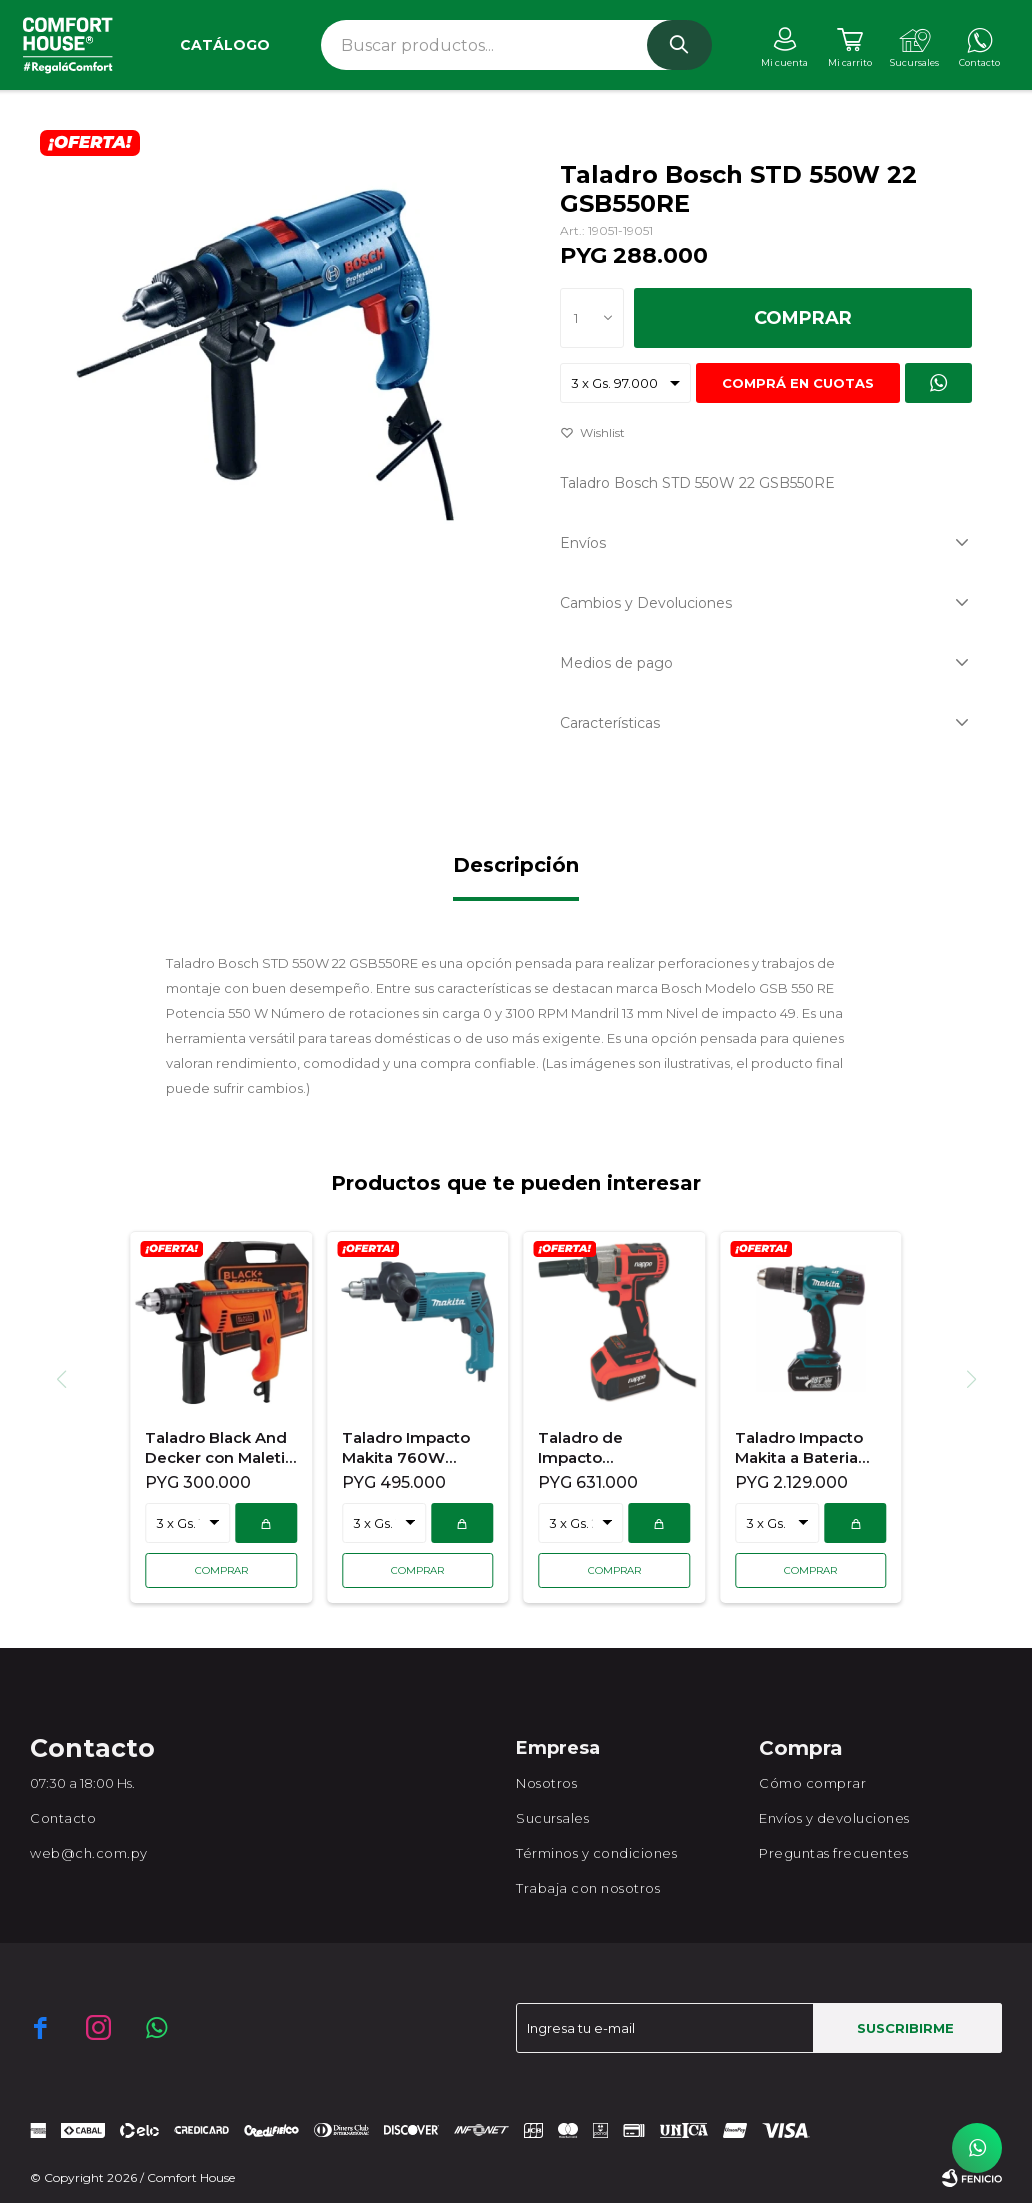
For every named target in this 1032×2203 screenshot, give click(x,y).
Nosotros (546, 1783)
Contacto (63, 1818)
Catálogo (225, 45)
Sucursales (552, 1818)
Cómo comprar (812, 1783)
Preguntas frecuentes (833, 1853)
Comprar (803, 318)
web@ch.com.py (89, 1853)
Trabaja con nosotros (588, 1888)
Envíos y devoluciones (834, 1818)
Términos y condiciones (596, 1853)
